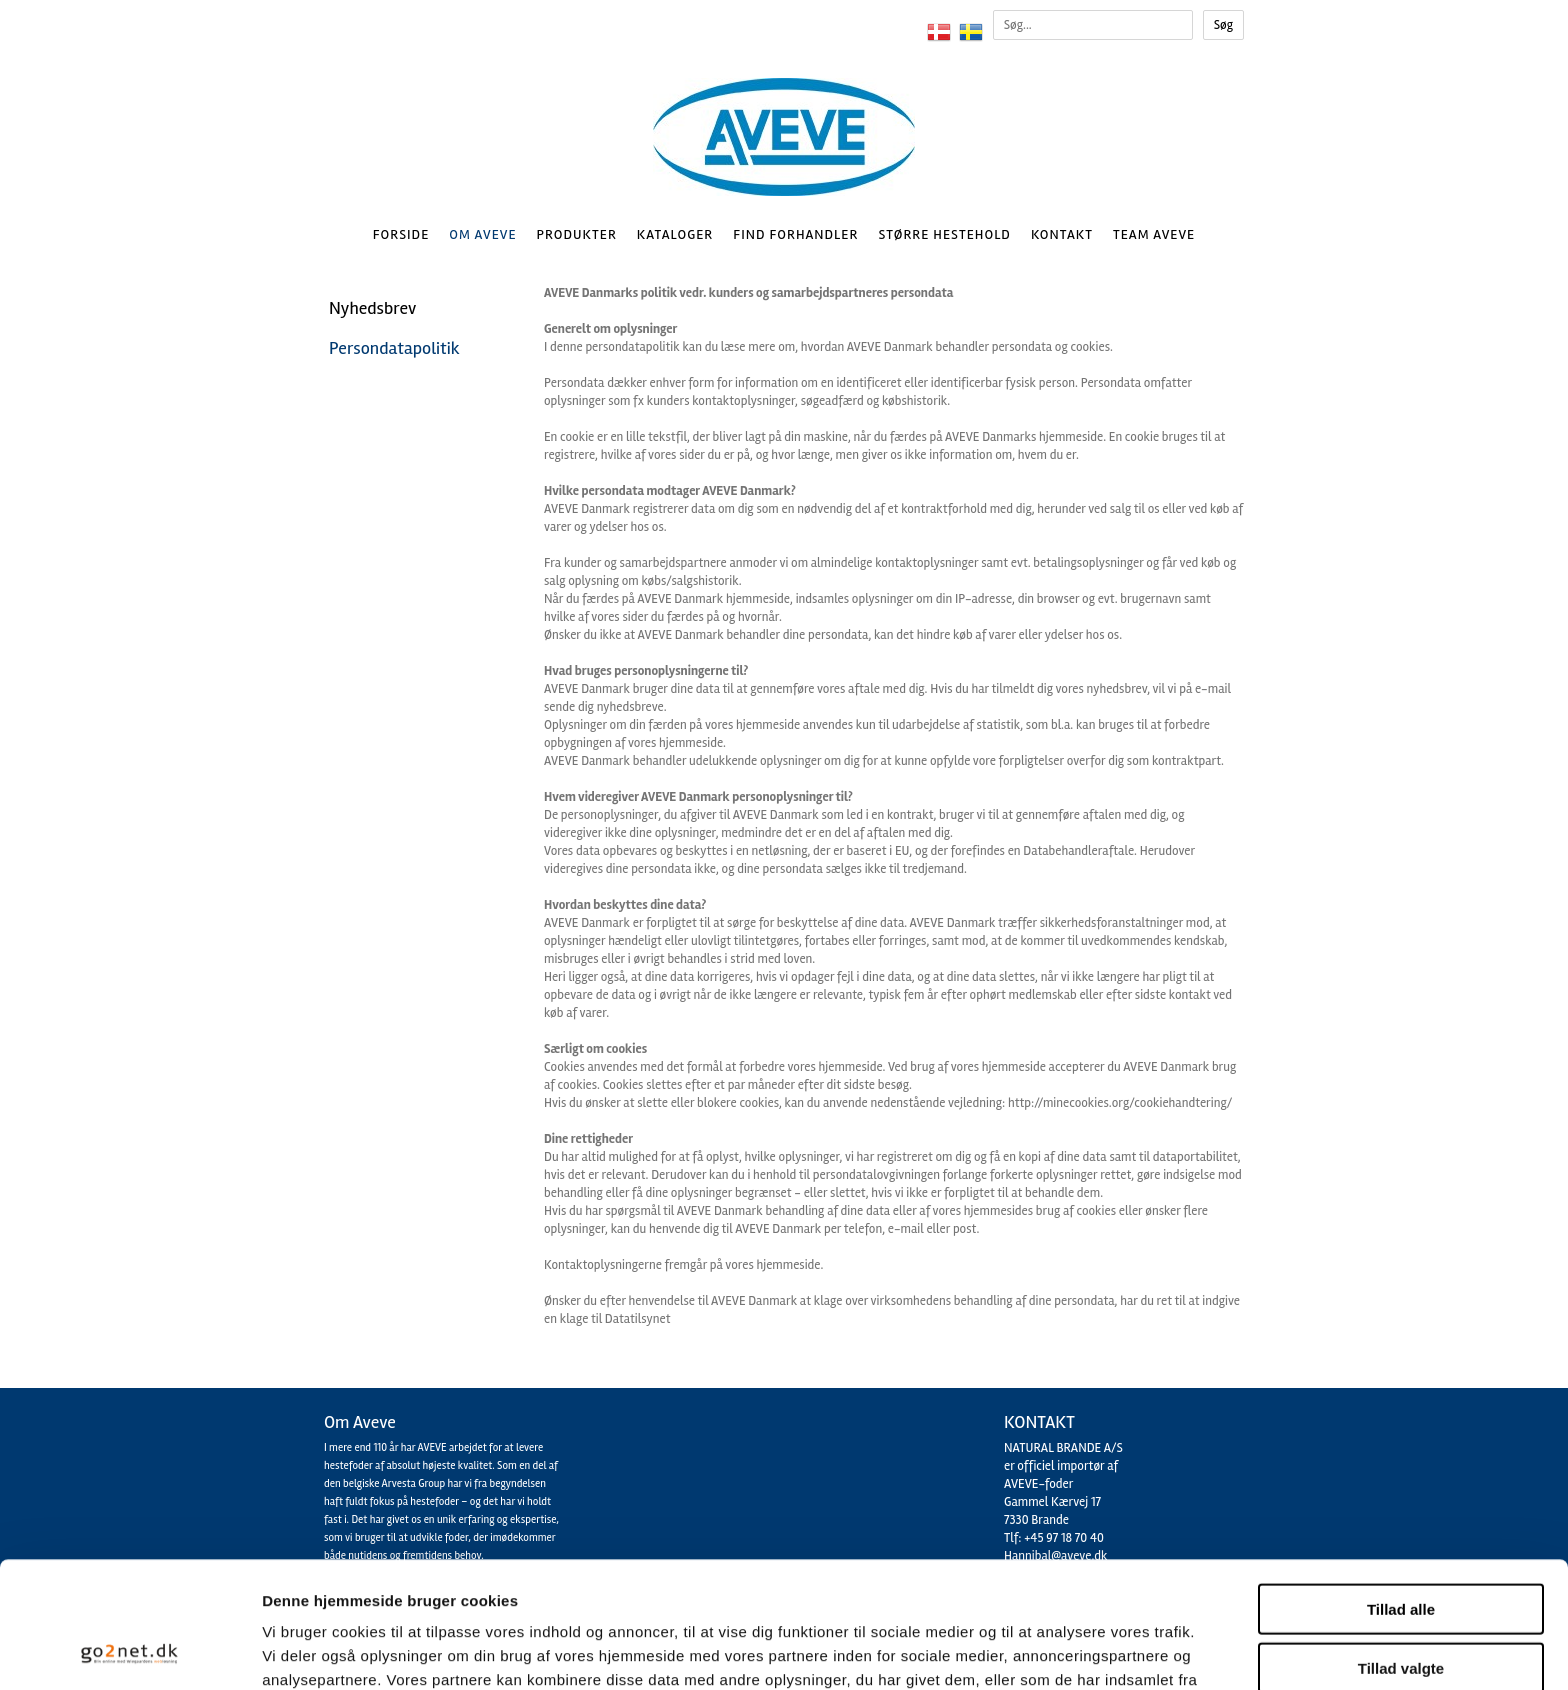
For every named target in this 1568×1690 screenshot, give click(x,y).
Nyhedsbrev (372, 308)
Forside (401, 234)
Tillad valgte (1401, 1549)
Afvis (1401, 1607)
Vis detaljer (1039, 1650)
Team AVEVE (1154, 234)
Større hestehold (944, 234)
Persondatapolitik (394, 348)
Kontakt (1062, 234)
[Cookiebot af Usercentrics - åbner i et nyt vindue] (129, 1651)
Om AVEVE (482, 234)
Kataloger (675, 234)
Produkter (577, 234)
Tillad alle (1401, 1490)
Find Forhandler (795, 234)
